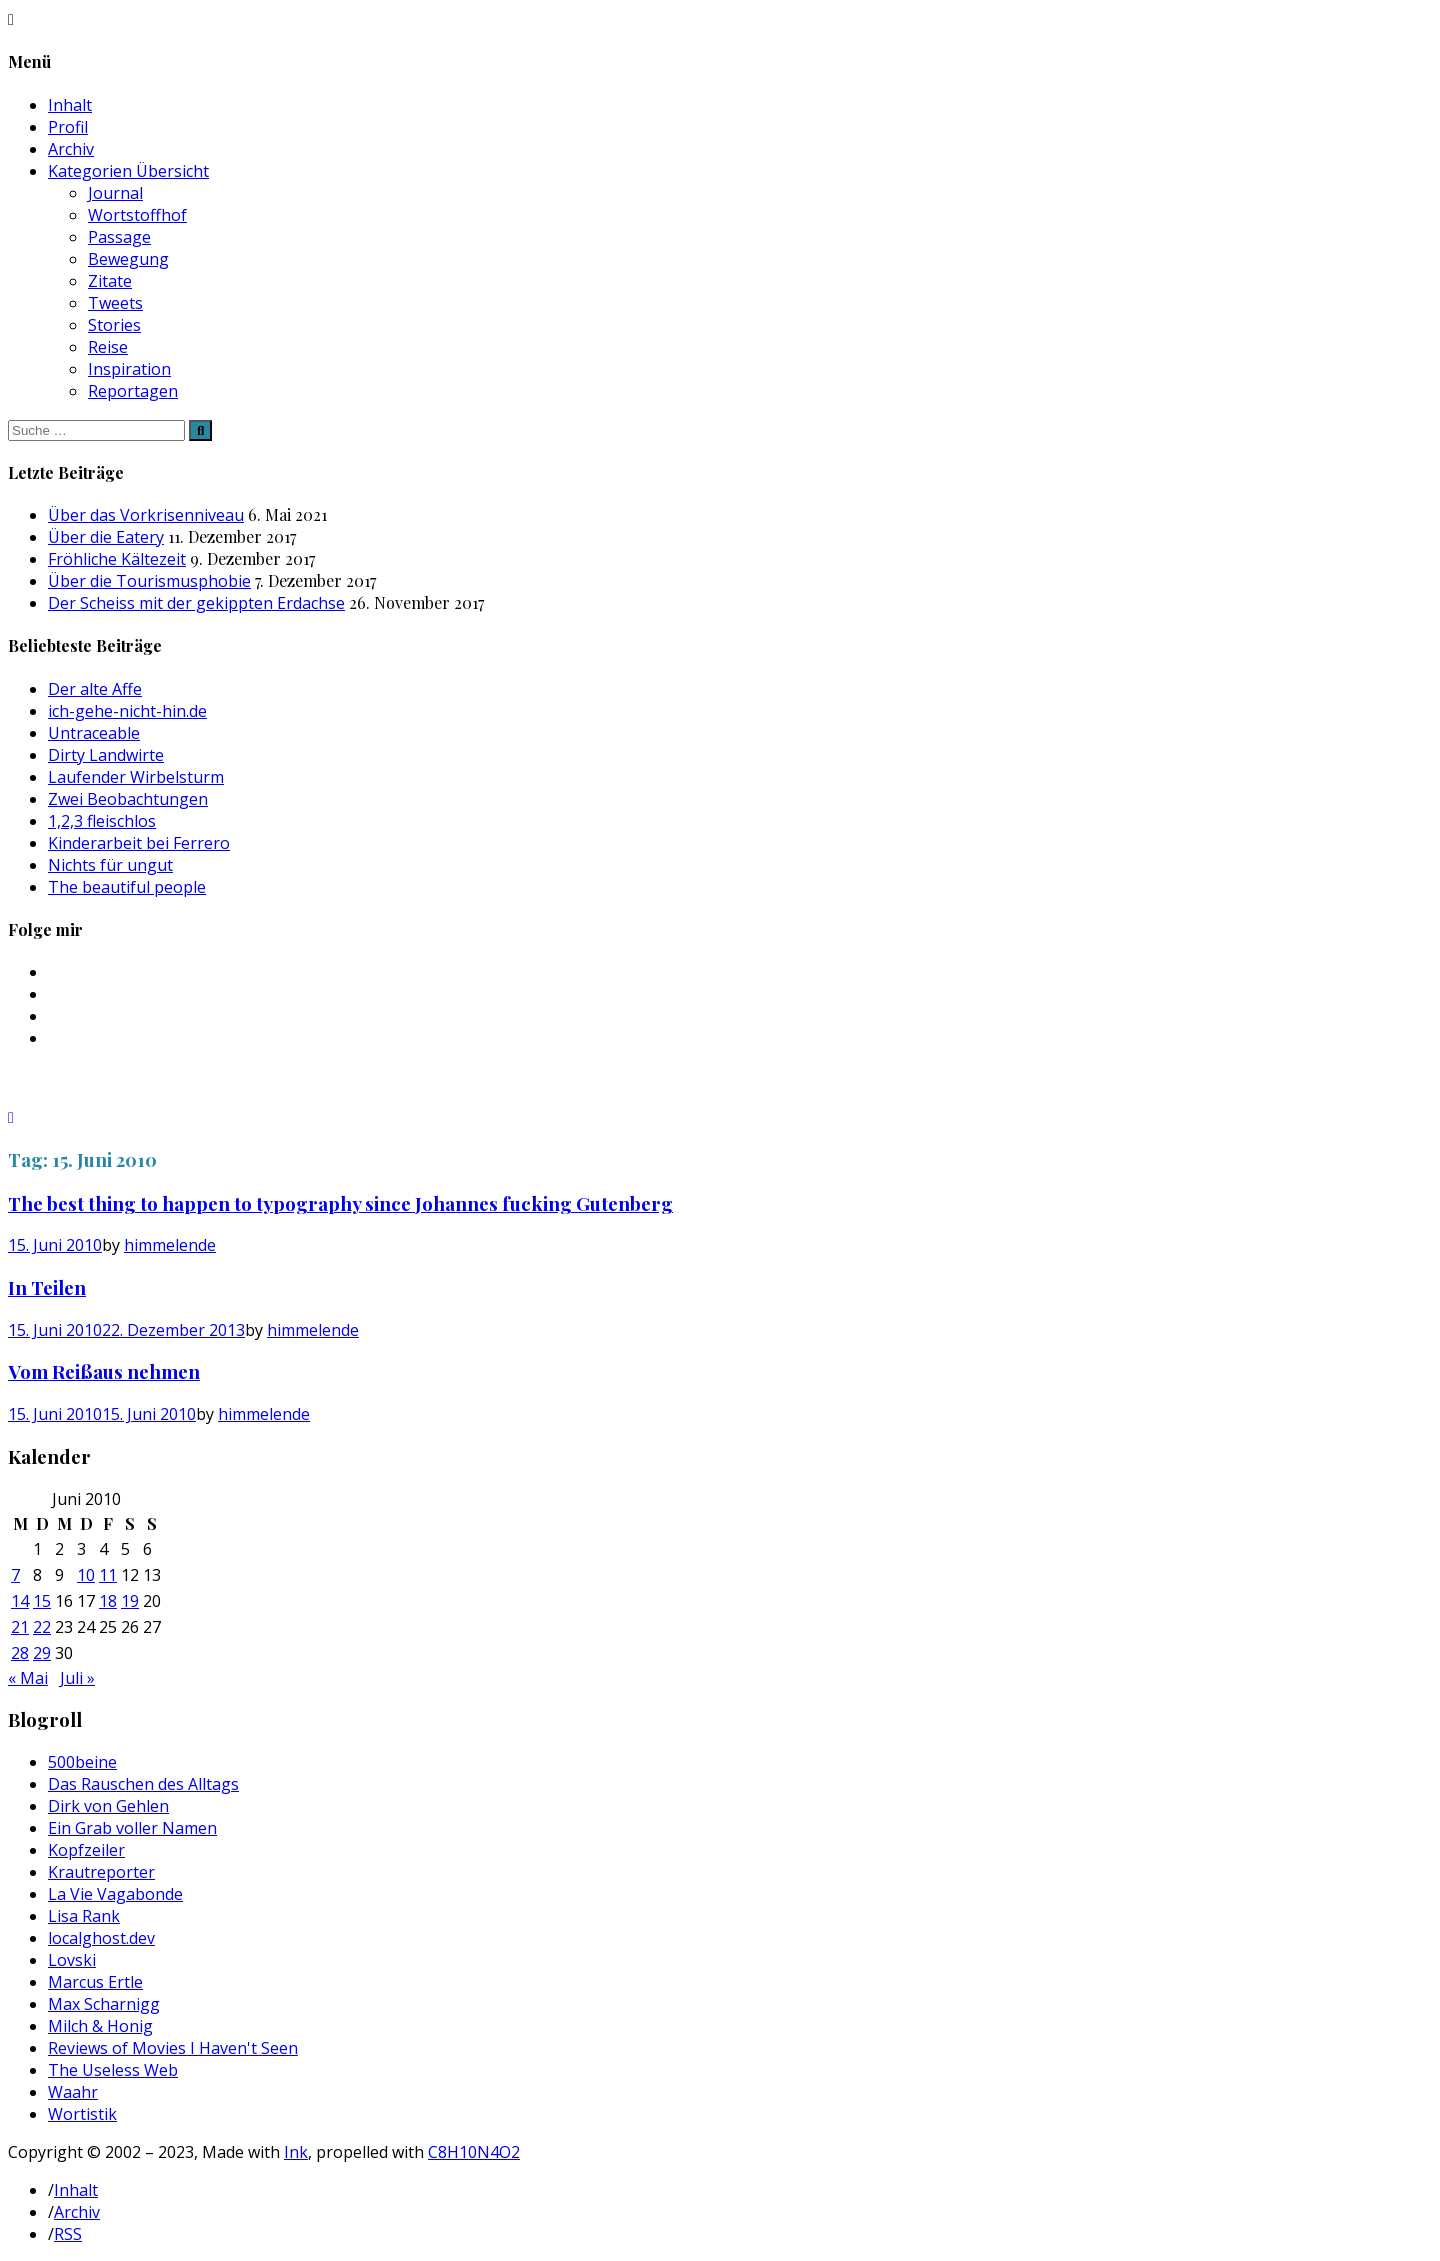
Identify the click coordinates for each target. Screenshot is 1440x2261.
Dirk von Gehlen (108, 1806)
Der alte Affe (95, 689)
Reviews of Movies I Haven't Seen (173, 2048)
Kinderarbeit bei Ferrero (139, 843)
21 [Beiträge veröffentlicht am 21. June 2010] (20, 1627)
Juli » (77, 1678)
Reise (108, 347)
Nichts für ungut (110, 865)
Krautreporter (101, 1872)
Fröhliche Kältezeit (117, 559)
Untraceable (94, 733)
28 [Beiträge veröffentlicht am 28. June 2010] (20, 1653)
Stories (114, 325)
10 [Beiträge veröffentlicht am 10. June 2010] (86, 1575)
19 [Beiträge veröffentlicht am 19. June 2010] (130, 1601)
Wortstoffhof (137, 215)
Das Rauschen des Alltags (143, 1784)
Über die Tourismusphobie (149, 581)
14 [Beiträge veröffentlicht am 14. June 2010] (20, 1601)
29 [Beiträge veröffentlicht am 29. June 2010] (42, 1653)
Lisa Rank (84, 1916)
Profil (68, 127)
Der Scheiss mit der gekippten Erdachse (196, 603)
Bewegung (128, 259)
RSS (68, 2234)
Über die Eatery (106, 537)
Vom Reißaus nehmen (104, 1371)
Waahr (73, 2092)
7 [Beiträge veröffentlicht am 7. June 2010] (15, 1575)
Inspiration (129, 369)
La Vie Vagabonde (115, 1894)
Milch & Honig (100, 2026)
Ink (296, 2152)
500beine (82, 1762)
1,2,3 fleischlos (102, 821)
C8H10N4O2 (474, 2152)
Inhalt (70, 105)
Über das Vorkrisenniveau (146, 515)
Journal (115, 193)
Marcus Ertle (95, 1982)
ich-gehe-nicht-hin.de (127, 711)
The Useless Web (113, 2070)
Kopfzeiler (86, 1850)
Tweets (115, 303)
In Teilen (47, 1287)
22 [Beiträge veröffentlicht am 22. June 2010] (42, 1627)
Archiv (71, 149)
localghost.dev (101, 1938)
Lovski (72, 1960)
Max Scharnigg (104, 2004)
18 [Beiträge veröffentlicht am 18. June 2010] (108, 1601)
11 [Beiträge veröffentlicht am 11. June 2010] (108, 1575)
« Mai (28, 1678)
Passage (119, 237)
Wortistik (82, 2114)
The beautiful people (127, 887)
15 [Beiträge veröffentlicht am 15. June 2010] (42, 1601)
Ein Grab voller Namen (132, 1828)
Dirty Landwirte (106, 755)
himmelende (170, 1245)
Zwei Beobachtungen (128, 799)
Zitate (110, 281)
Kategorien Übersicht (128, 171)
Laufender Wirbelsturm (136, 777)
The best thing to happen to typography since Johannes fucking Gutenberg (340, 1203)
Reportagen (133, 391)
